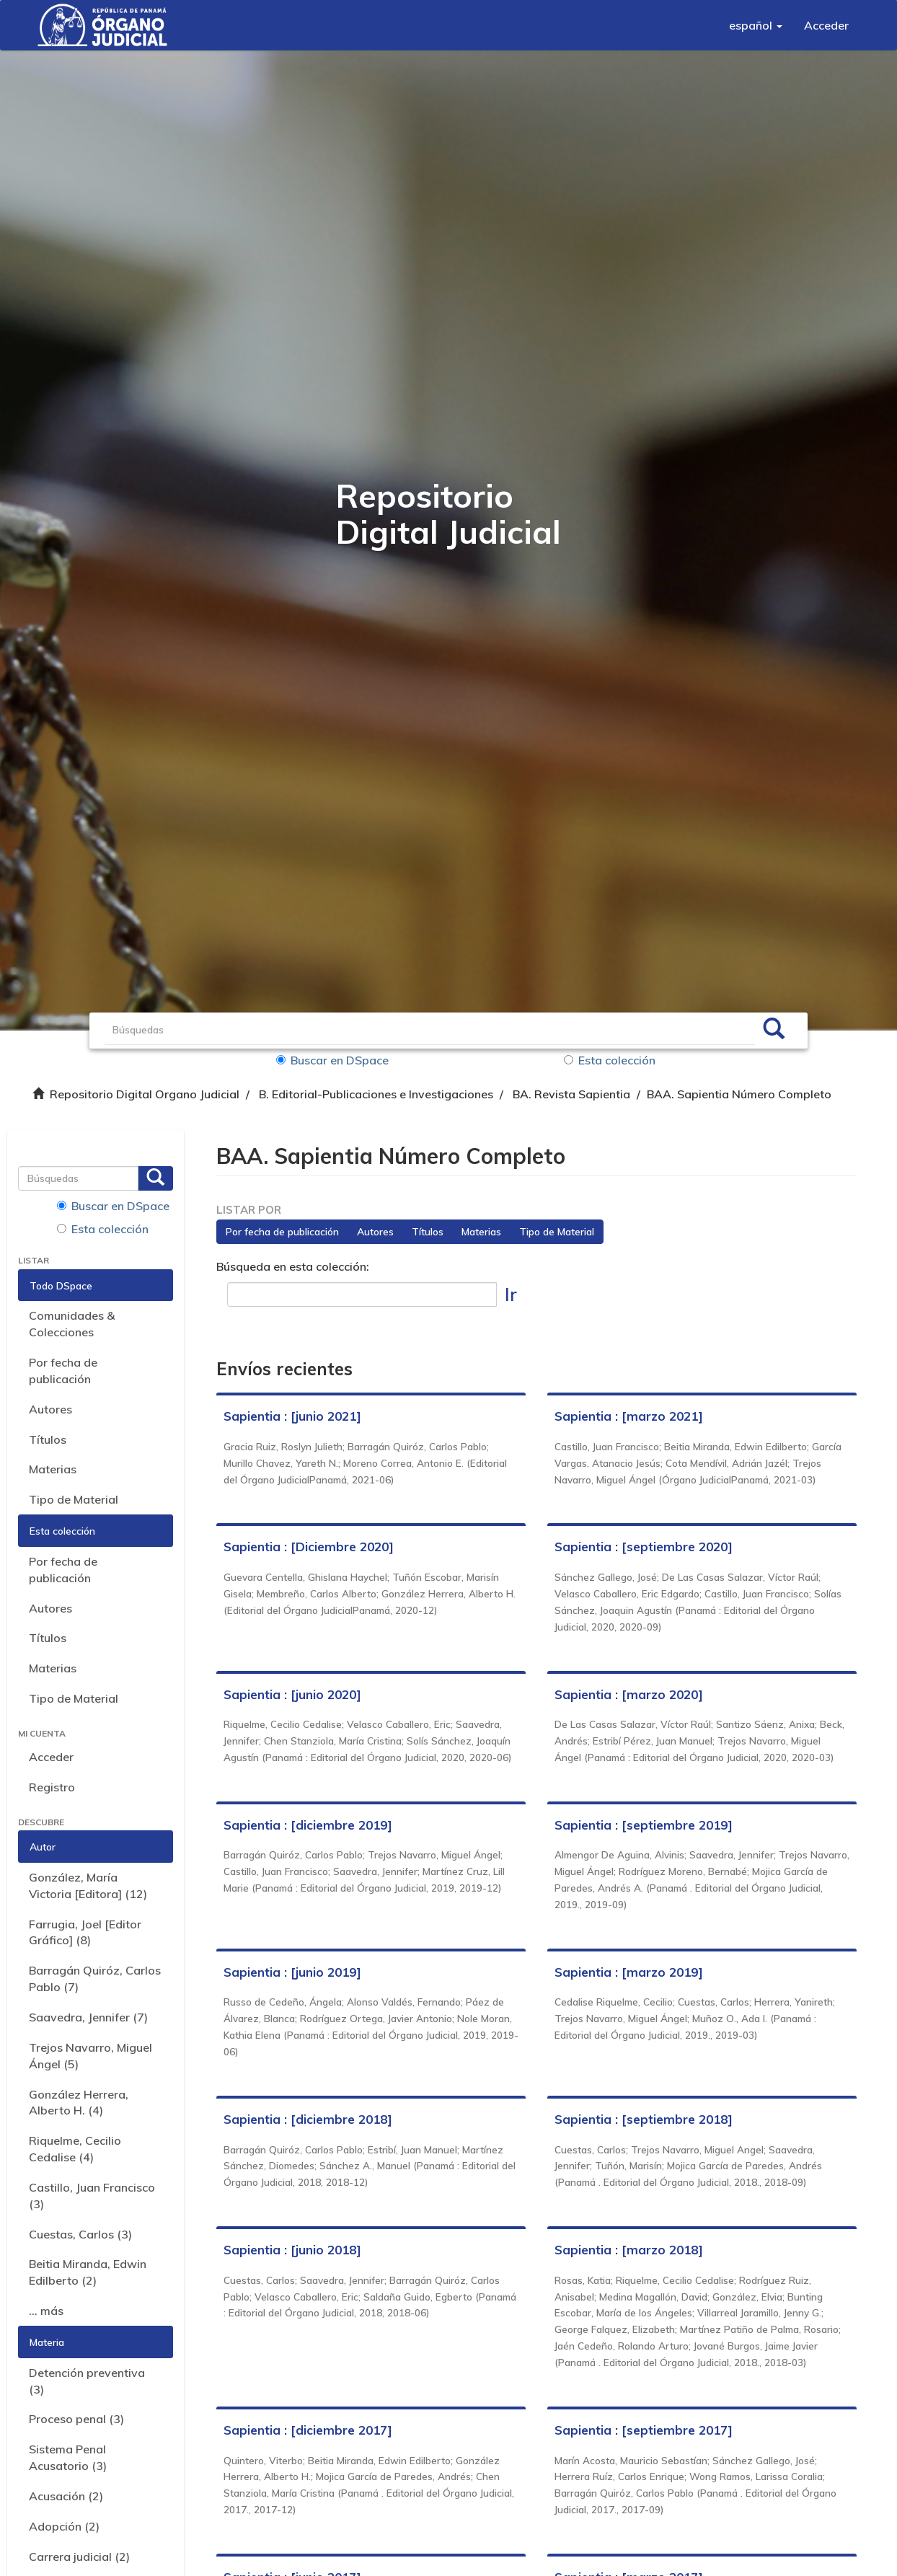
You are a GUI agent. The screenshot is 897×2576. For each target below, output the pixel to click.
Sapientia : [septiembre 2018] (643, 2119)
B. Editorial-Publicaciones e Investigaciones (376, 1094)
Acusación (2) (66, 2496)
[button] (755, 25)
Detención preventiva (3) (87, 2380)
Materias (52, 1469)
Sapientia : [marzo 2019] (628, 1972)
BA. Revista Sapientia (571, 1094)
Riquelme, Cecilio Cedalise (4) (75, 2148)
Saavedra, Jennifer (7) (88, 2017)
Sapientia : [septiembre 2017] (643, 2430)
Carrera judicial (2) (79, 2556)
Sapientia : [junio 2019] (292, 1972)
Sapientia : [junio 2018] (292, 2249)
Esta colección (609, 1060)
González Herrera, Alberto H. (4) (78, 2102)
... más (46, 2310)
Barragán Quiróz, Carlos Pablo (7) (95, 1978)
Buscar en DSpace (332, 1060)
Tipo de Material (73, 1499)
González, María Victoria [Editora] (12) (88, 1885)
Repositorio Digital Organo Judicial (144, 1094)
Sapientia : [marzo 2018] (628, 2249)
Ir (511, 1294)
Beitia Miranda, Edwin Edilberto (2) (87, 2272)
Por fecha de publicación (63, 1370)
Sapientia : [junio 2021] (292, 1416)
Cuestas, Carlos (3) (80, 2234)
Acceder (51, 1757)
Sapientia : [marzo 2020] (628, 1694)
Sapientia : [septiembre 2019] (643, 1824)
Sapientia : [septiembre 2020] (643, 1546)
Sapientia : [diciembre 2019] (308, 1824)
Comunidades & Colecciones (72, 1323)
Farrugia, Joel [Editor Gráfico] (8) (85, 1932)
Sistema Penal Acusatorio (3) (68, 2457)
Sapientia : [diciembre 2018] (308, 2119)
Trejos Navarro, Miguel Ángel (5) (90, 2055)
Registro (52, 1787)
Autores (50, 1409)
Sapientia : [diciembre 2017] (308, 2430)
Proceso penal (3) (76, 2419)
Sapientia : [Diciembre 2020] (309, 1546)
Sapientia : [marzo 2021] (628, 1416)
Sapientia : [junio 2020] (292, 1694)
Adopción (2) (64, 2526)
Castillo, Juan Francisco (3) (92, 2195)
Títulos (47, 1439)
